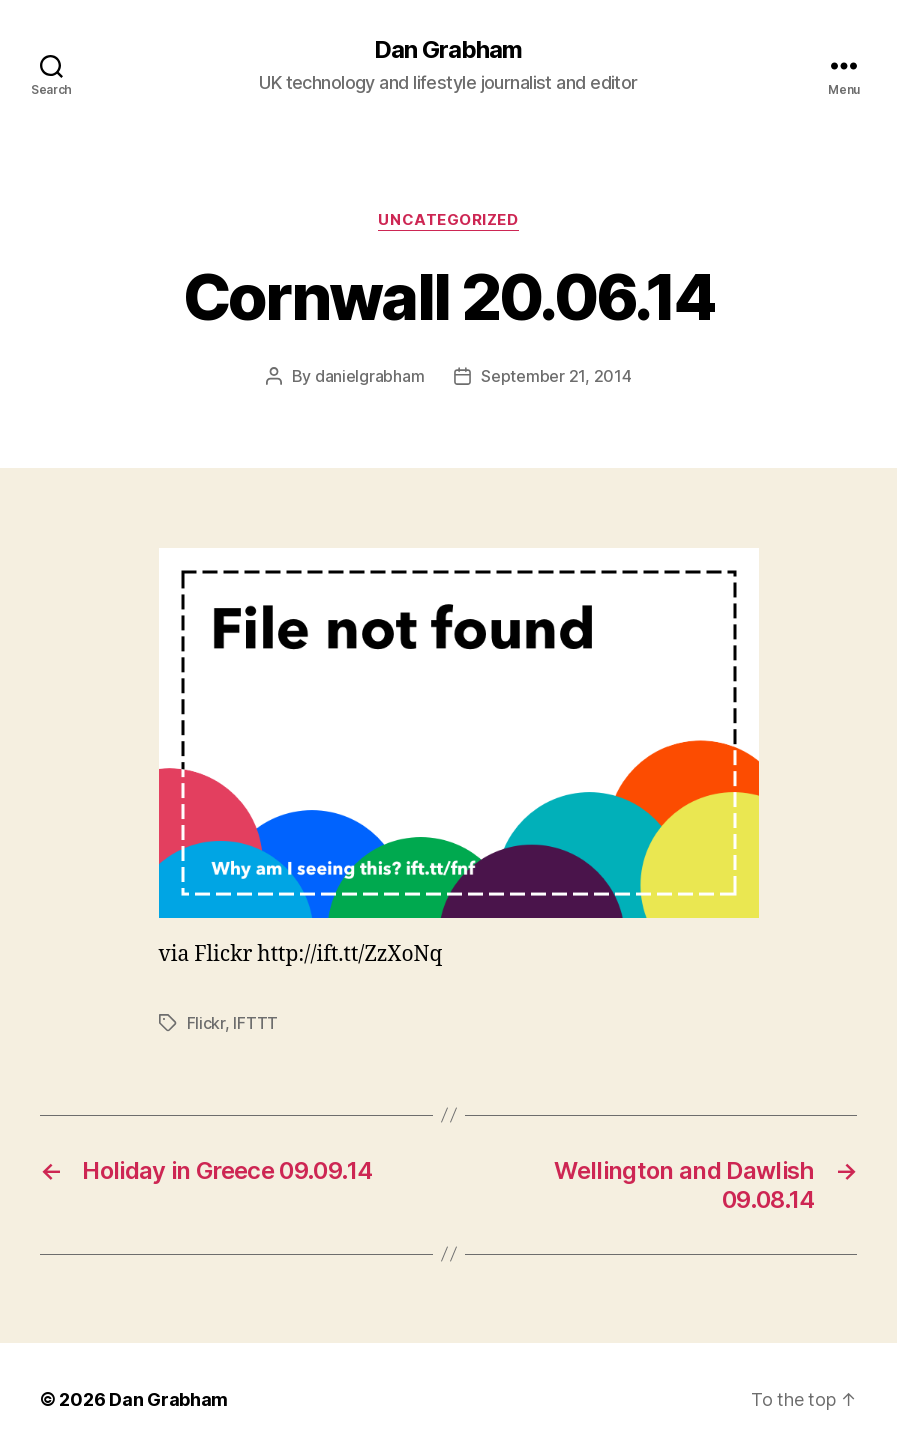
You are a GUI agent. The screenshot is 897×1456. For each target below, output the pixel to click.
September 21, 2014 (556, 376)
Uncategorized (448, 220)
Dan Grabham (448, 50)
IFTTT (255, 1023)
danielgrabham (370, 376)
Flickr (206, 1023)
